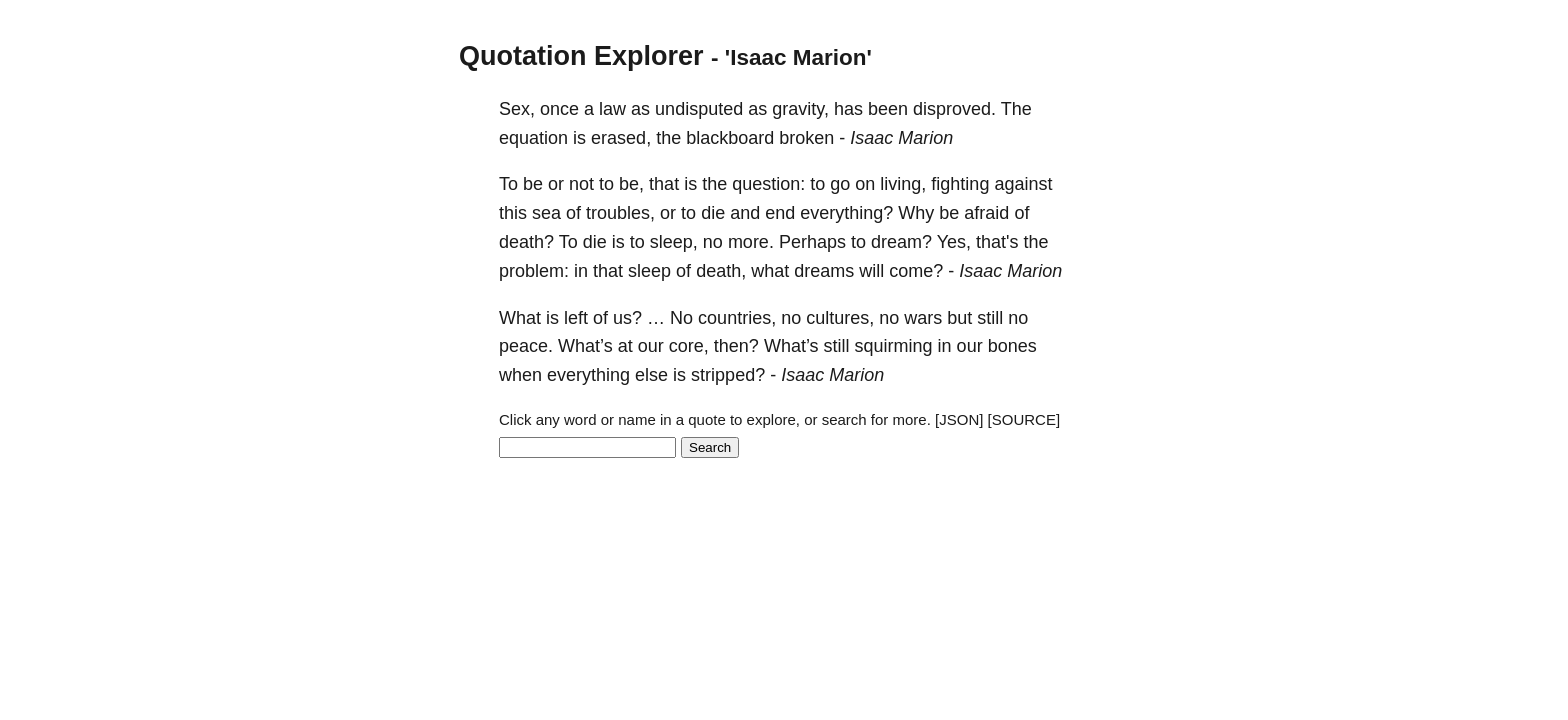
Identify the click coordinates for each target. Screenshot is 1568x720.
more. (751, 242)
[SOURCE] (1024, 419)
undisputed (699, 109)
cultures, (840, 318)
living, (903, 184)
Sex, (517, 109)
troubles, (620, 213)
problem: (534, 271)
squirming (894, 346)
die (713, 213)
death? (526, 242)
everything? (846, 213)
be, (631, 184)
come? (916, 271)
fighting (960, 184)
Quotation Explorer (581, 56)
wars (923, 318)
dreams (824, 271)
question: (768, 184)
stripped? (728, 375)
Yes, (954, 242)
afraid (986, 213)
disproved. (954, 109)
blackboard (730, 138)
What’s (585, 346)
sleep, (674, 242)
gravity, (800, 109)
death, (721, 271)
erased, (621, 138)
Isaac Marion (901, 138)
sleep (649, 271)
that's (997, 242)
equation (533, 138)
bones (1012, 346)
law (612, 109)
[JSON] (959, 419)
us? (627, 318)
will (871, 271)
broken (806, 138)
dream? (901, 242)
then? (736, 346)
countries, (737, 318)
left (576, 318)
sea (546, 213)
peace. (526, 346)
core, (689, 346)
